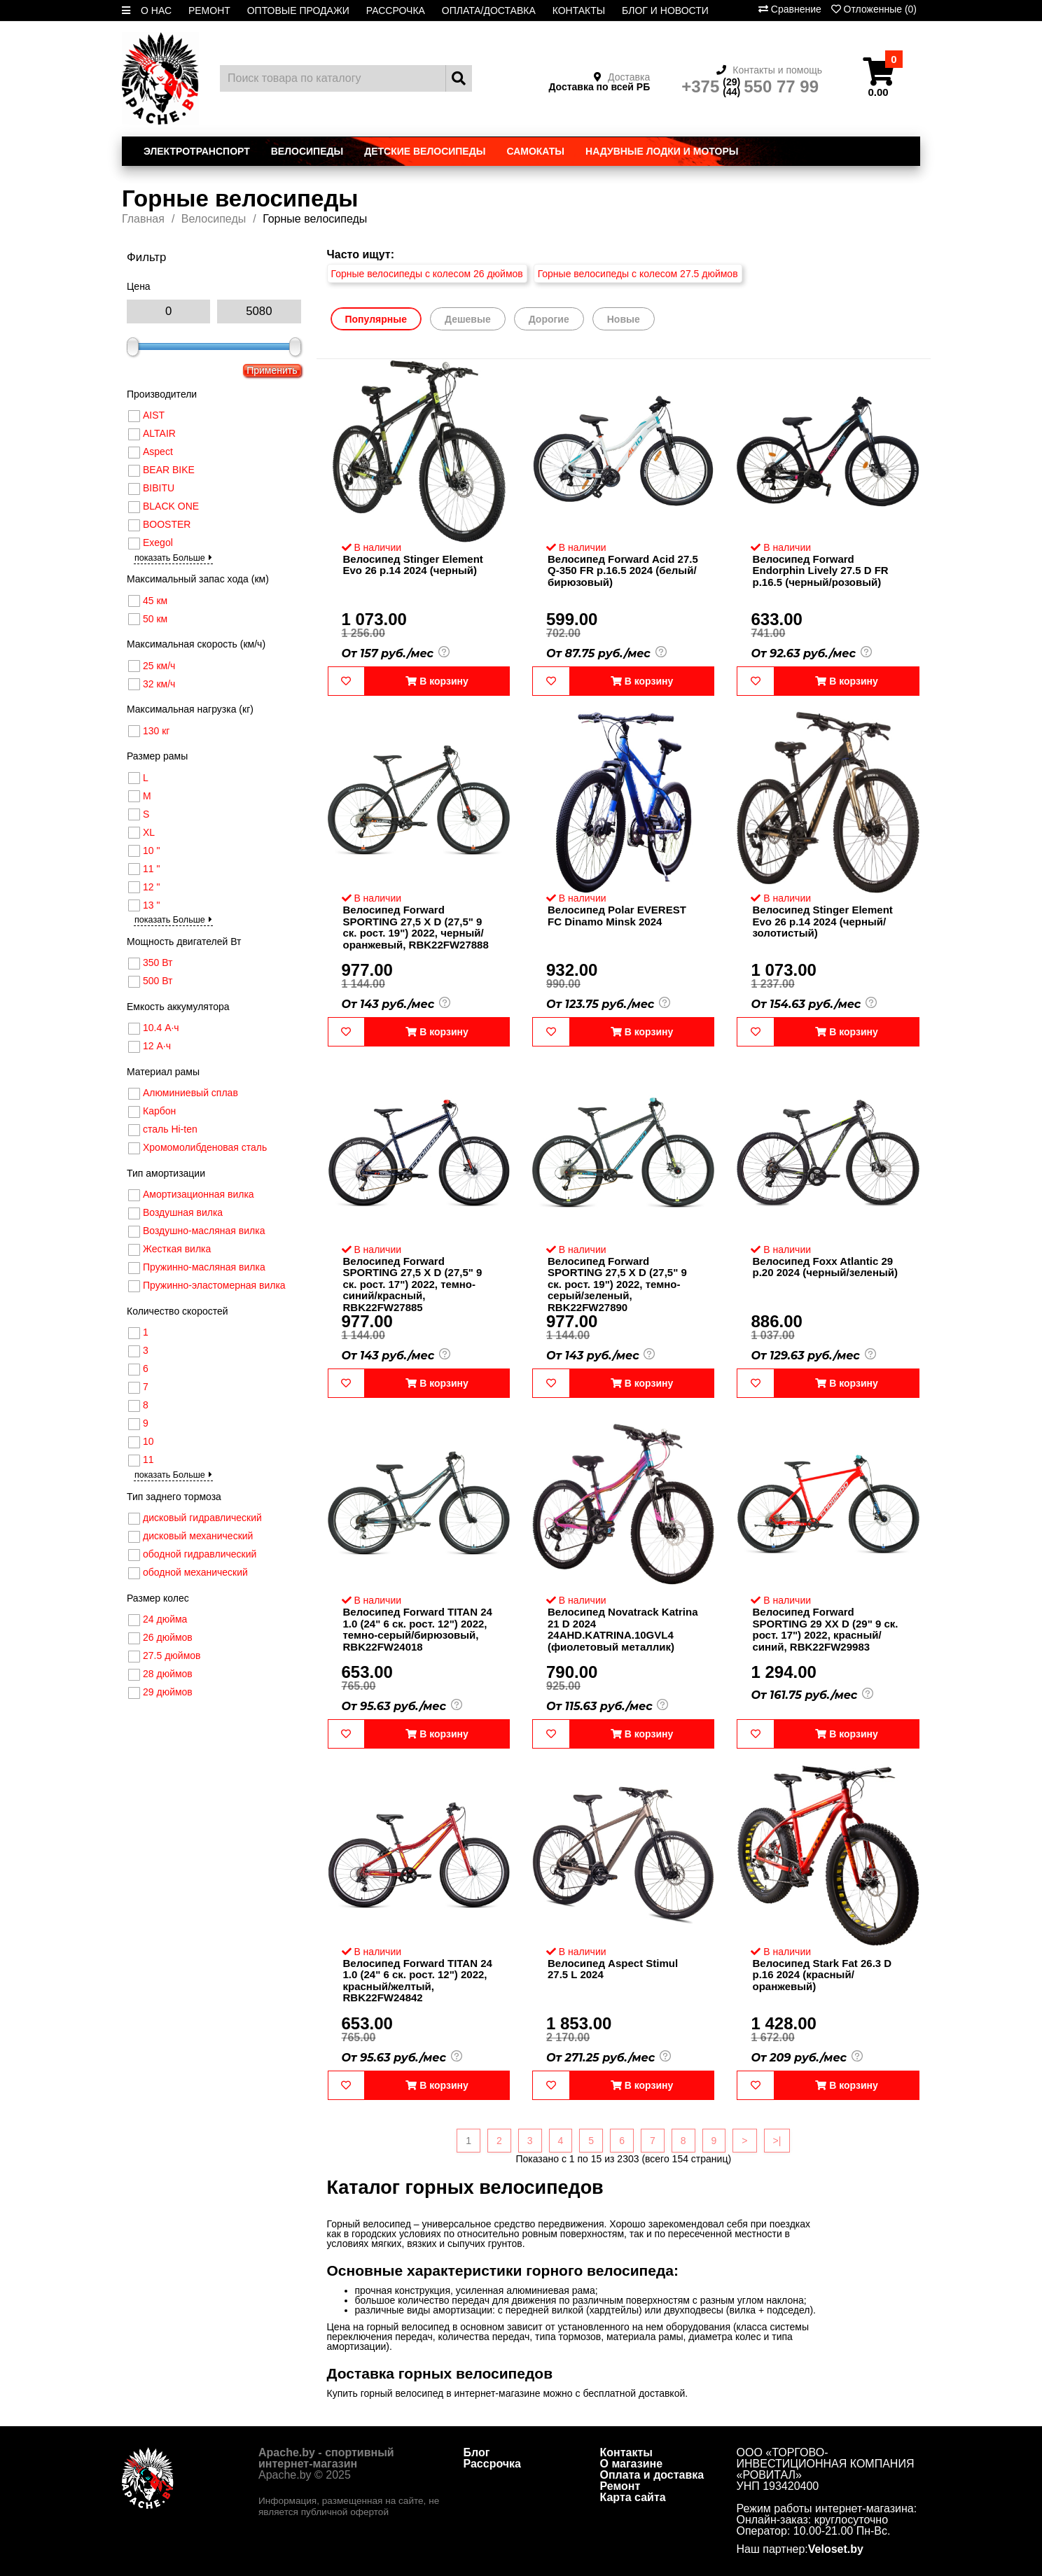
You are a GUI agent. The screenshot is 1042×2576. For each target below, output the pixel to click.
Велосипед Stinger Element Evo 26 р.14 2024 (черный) (413, 565)
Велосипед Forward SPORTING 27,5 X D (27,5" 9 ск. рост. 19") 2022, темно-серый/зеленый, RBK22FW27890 (617, 1284)
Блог (477, 2452)
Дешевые (468, 319)
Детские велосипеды (424, 151)
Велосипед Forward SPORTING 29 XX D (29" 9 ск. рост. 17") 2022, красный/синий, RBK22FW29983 (825, 1629)
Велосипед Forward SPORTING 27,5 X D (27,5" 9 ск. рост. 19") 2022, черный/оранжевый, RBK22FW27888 (416, 927)
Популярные (376, 319)
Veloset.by (835, 2549)
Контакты (626, 2452)
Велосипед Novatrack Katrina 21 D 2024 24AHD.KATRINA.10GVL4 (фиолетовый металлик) (623, 1629)
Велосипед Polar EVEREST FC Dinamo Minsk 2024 (617, 915)
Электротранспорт (197, 151)
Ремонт (620, 2486)
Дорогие (549, 319)
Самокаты (535, 151)
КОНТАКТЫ (579, 10)
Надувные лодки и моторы (661, 151)
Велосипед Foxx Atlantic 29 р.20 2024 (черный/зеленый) (825, 1267)
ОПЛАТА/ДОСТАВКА (489, 10)
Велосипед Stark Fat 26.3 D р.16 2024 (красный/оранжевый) (821, 1974)
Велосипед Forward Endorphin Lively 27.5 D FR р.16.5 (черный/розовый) (820, 570)
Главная (143, 219)
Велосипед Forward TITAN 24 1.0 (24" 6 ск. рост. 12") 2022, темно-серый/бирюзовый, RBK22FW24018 (417, 1629)
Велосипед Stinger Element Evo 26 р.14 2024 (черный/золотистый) (822, 921)
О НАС (156, 10)
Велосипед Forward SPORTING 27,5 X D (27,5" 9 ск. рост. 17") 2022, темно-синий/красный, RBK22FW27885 (412, 1284)
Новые (623, 319)
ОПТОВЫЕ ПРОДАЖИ (298, 10)
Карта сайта (633, 2497)
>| (777, 2140)
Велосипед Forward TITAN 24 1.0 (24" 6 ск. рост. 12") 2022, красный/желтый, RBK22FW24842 (417, 1980)
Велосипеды (307, 151)
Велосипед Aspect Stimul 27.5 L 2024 (613, 1969)
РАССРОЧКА (395, 10)
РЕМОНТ (209, 10)
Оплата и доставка (652, 2475)
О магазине (631, 2464)
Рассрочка (493, 2464)
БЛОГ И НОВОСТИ (665, 10)
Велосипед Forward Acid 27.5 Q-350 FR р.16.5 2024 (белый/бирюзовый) (623, 570)
